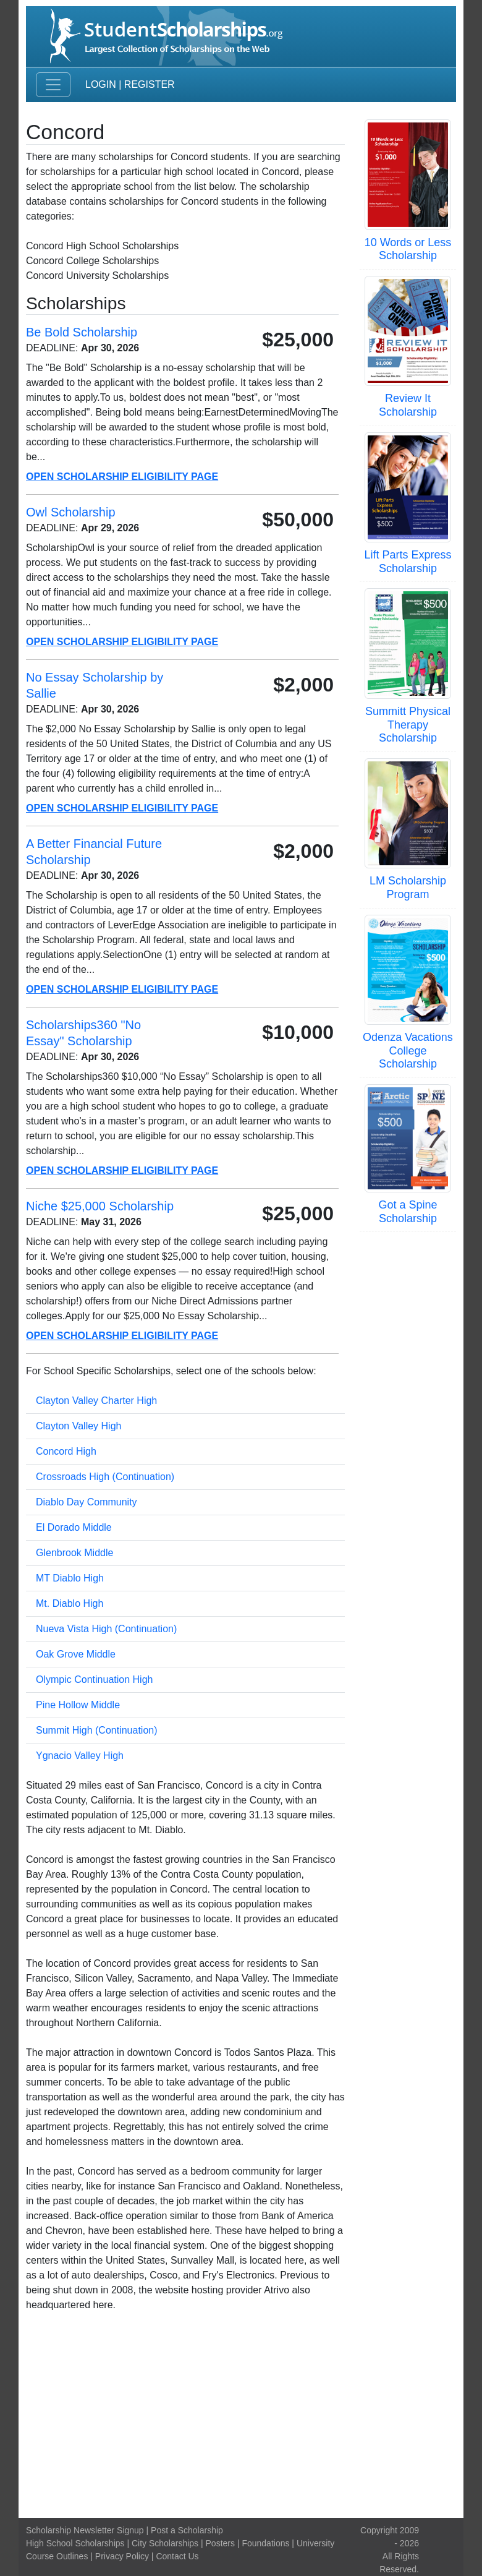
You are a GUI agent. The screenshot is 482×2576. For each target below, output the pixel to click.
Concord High (66, 1451)
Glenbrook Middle (74, 1552)
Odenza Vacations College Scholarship (408, 1050)
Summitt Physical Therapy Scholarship (407, 724)
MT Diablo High (70, 1578)
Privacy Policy (122, 2556)
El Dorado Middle (74, 1527)
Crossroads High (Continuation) (105, 1476)
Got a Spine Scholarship (407, 1212)
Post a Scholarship (187, 2530)
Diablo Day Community (86, 1502)
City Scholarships (165, 2543)
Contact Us (177, 2556)
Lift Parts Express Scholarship (407, 562)
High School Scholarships (75, 2543)
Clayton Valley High (78, 1426)
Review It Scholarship (408, 405)
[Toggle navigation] (53, 84)
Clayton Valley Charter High (96, 1400)
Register (149, 84)
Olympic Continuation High (94, 1679)
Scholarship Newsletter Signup (85, 2530)
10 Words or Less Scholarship (408, 249)
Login (100, 84)
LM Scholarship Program (408, 888)
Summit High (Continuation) (97, 1730)
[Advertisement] (241, 2415)
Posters (220, 2543)
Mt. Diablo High (69, 1603)
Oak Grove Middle (76, 1654)
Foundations (265, 2543)
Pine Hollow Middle (78, 1705)
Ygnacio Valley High (80, 1755)
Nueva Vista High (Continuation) (106, 1629)
